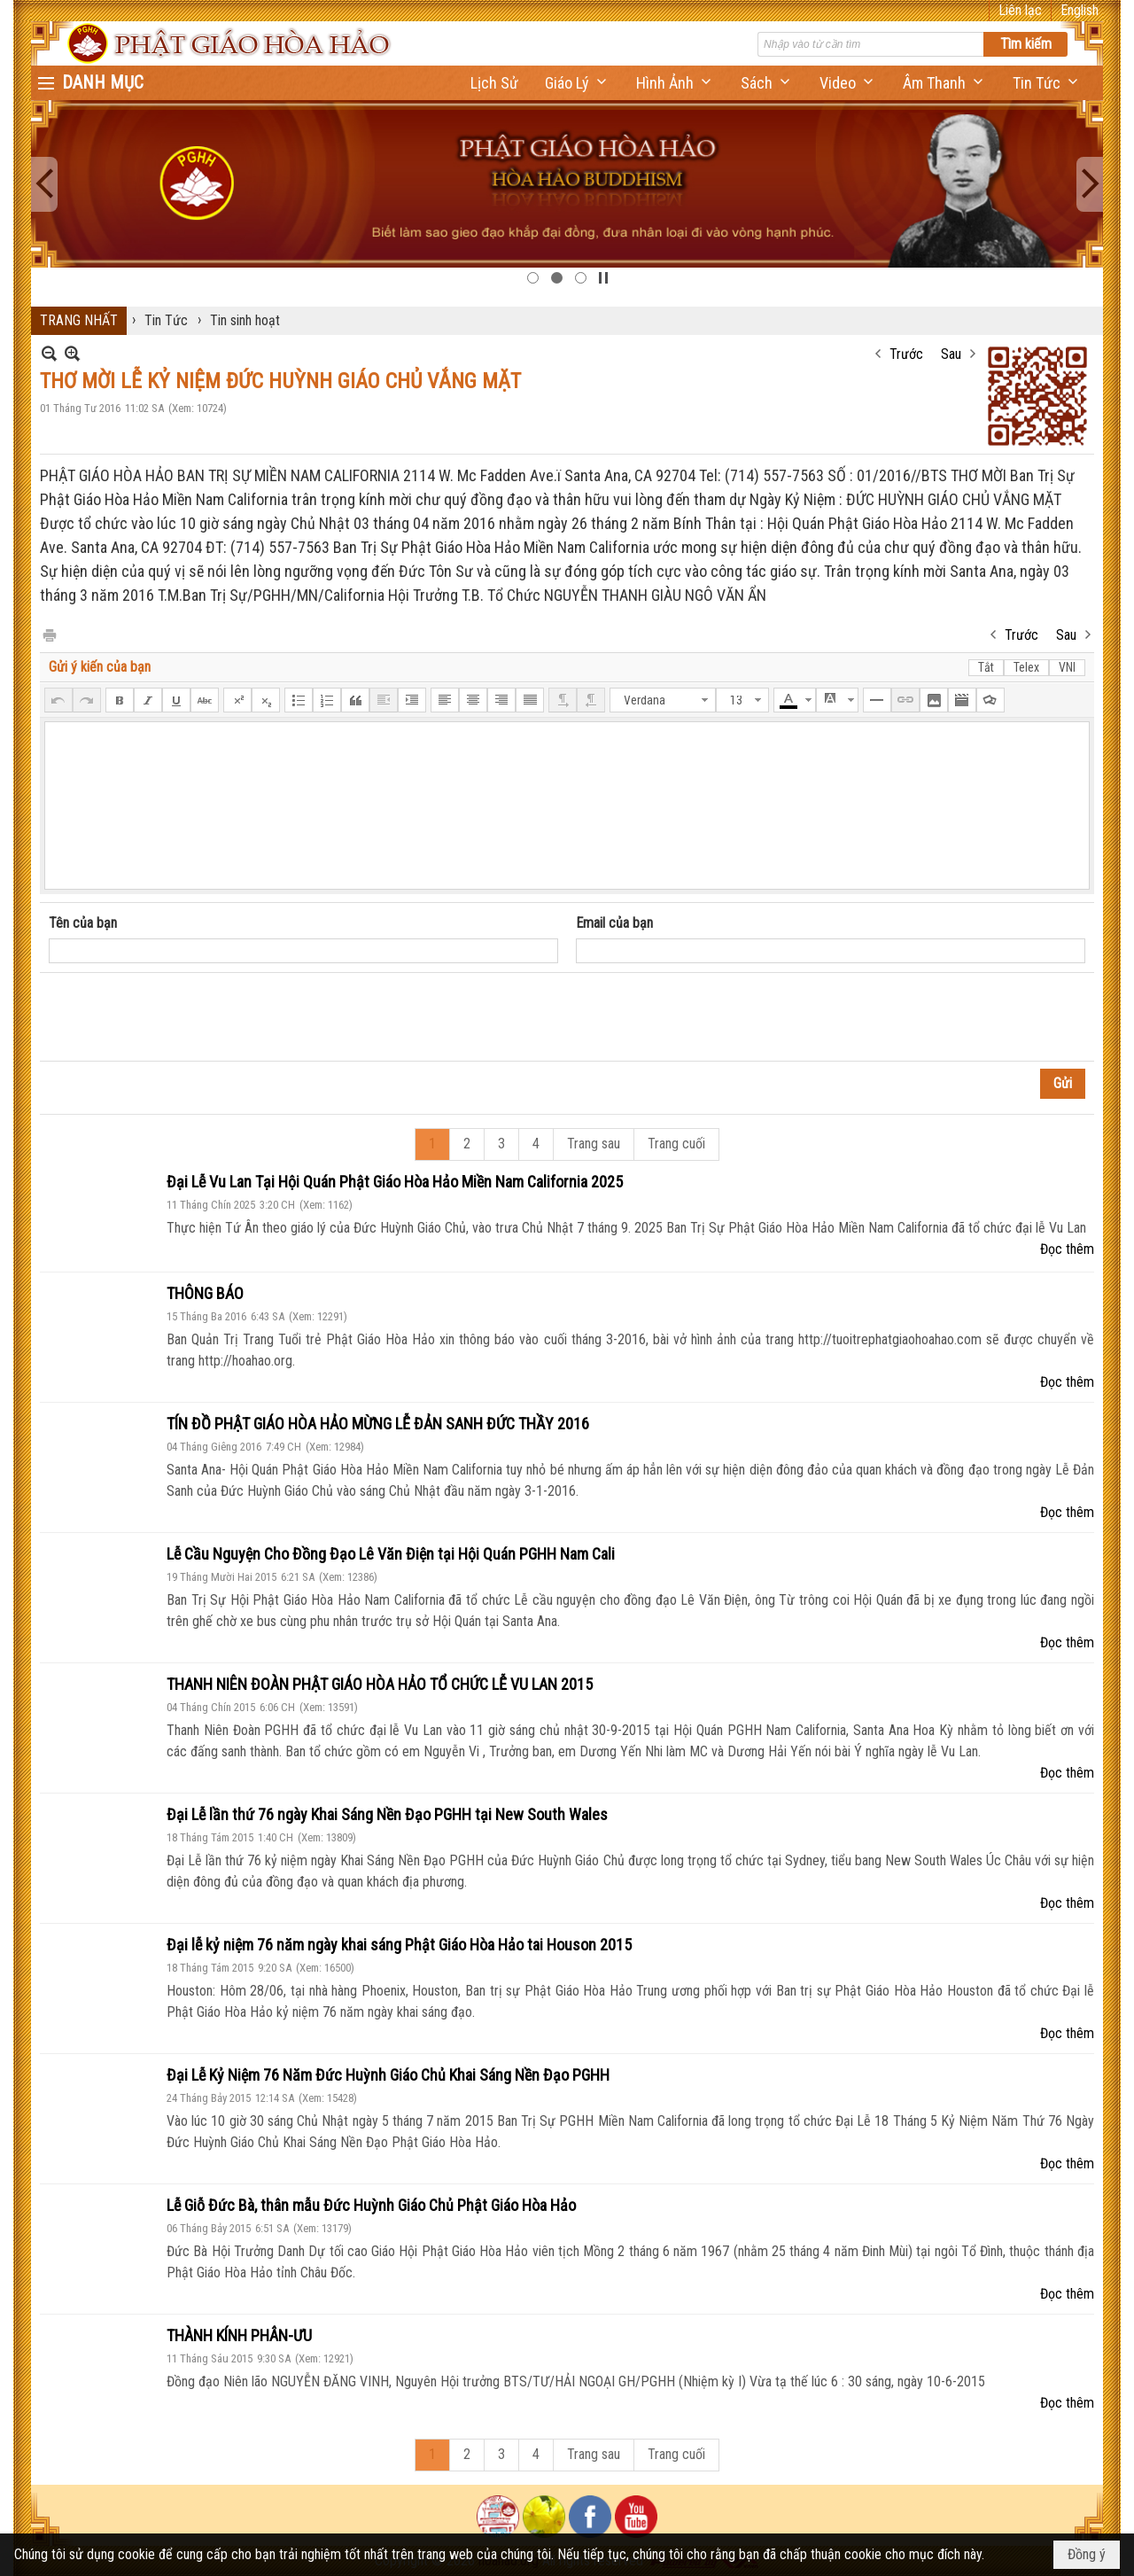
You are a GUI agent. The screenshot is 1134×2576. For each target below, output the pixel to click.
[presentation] (183, 1017)
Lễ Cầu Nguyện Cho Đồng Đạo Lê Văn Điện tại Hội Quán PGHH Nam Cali (391, 1554)
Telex (1026, 667)
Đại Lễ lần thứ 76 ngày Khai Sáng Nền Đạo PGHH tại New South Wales (387, 1814)
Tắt (986, 667)
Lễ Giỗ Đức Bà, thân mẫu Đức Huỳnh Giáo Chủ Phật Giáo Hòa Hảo (371, 2205)
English (1079, 10)
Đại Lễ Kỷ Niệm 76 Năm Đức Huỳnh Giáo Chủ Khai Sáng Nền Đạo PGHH (388, 2075)
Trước (906, 354)
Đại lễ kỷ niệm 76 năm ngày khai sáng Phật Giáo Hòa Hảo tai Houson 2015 (399, 1944)
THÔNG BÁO (205, 1293)
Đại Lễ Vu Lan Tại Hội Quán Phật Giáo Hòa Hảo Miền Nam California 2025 (395, 1181)
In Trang (49, 634)
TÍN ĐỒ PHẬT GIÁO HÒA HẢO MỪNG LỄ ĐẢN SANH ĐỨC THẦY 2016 (378, 1423)
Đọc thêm (1067, 1249)
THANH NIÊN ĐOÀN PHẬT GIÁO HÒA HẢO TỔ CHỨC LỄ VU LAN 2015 (380, 1684)
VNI (1067, 667)
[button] (577, 83)
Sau (951, 354)
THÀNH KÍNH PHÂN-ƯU (239, 2335)
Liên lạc (1020, 10)
